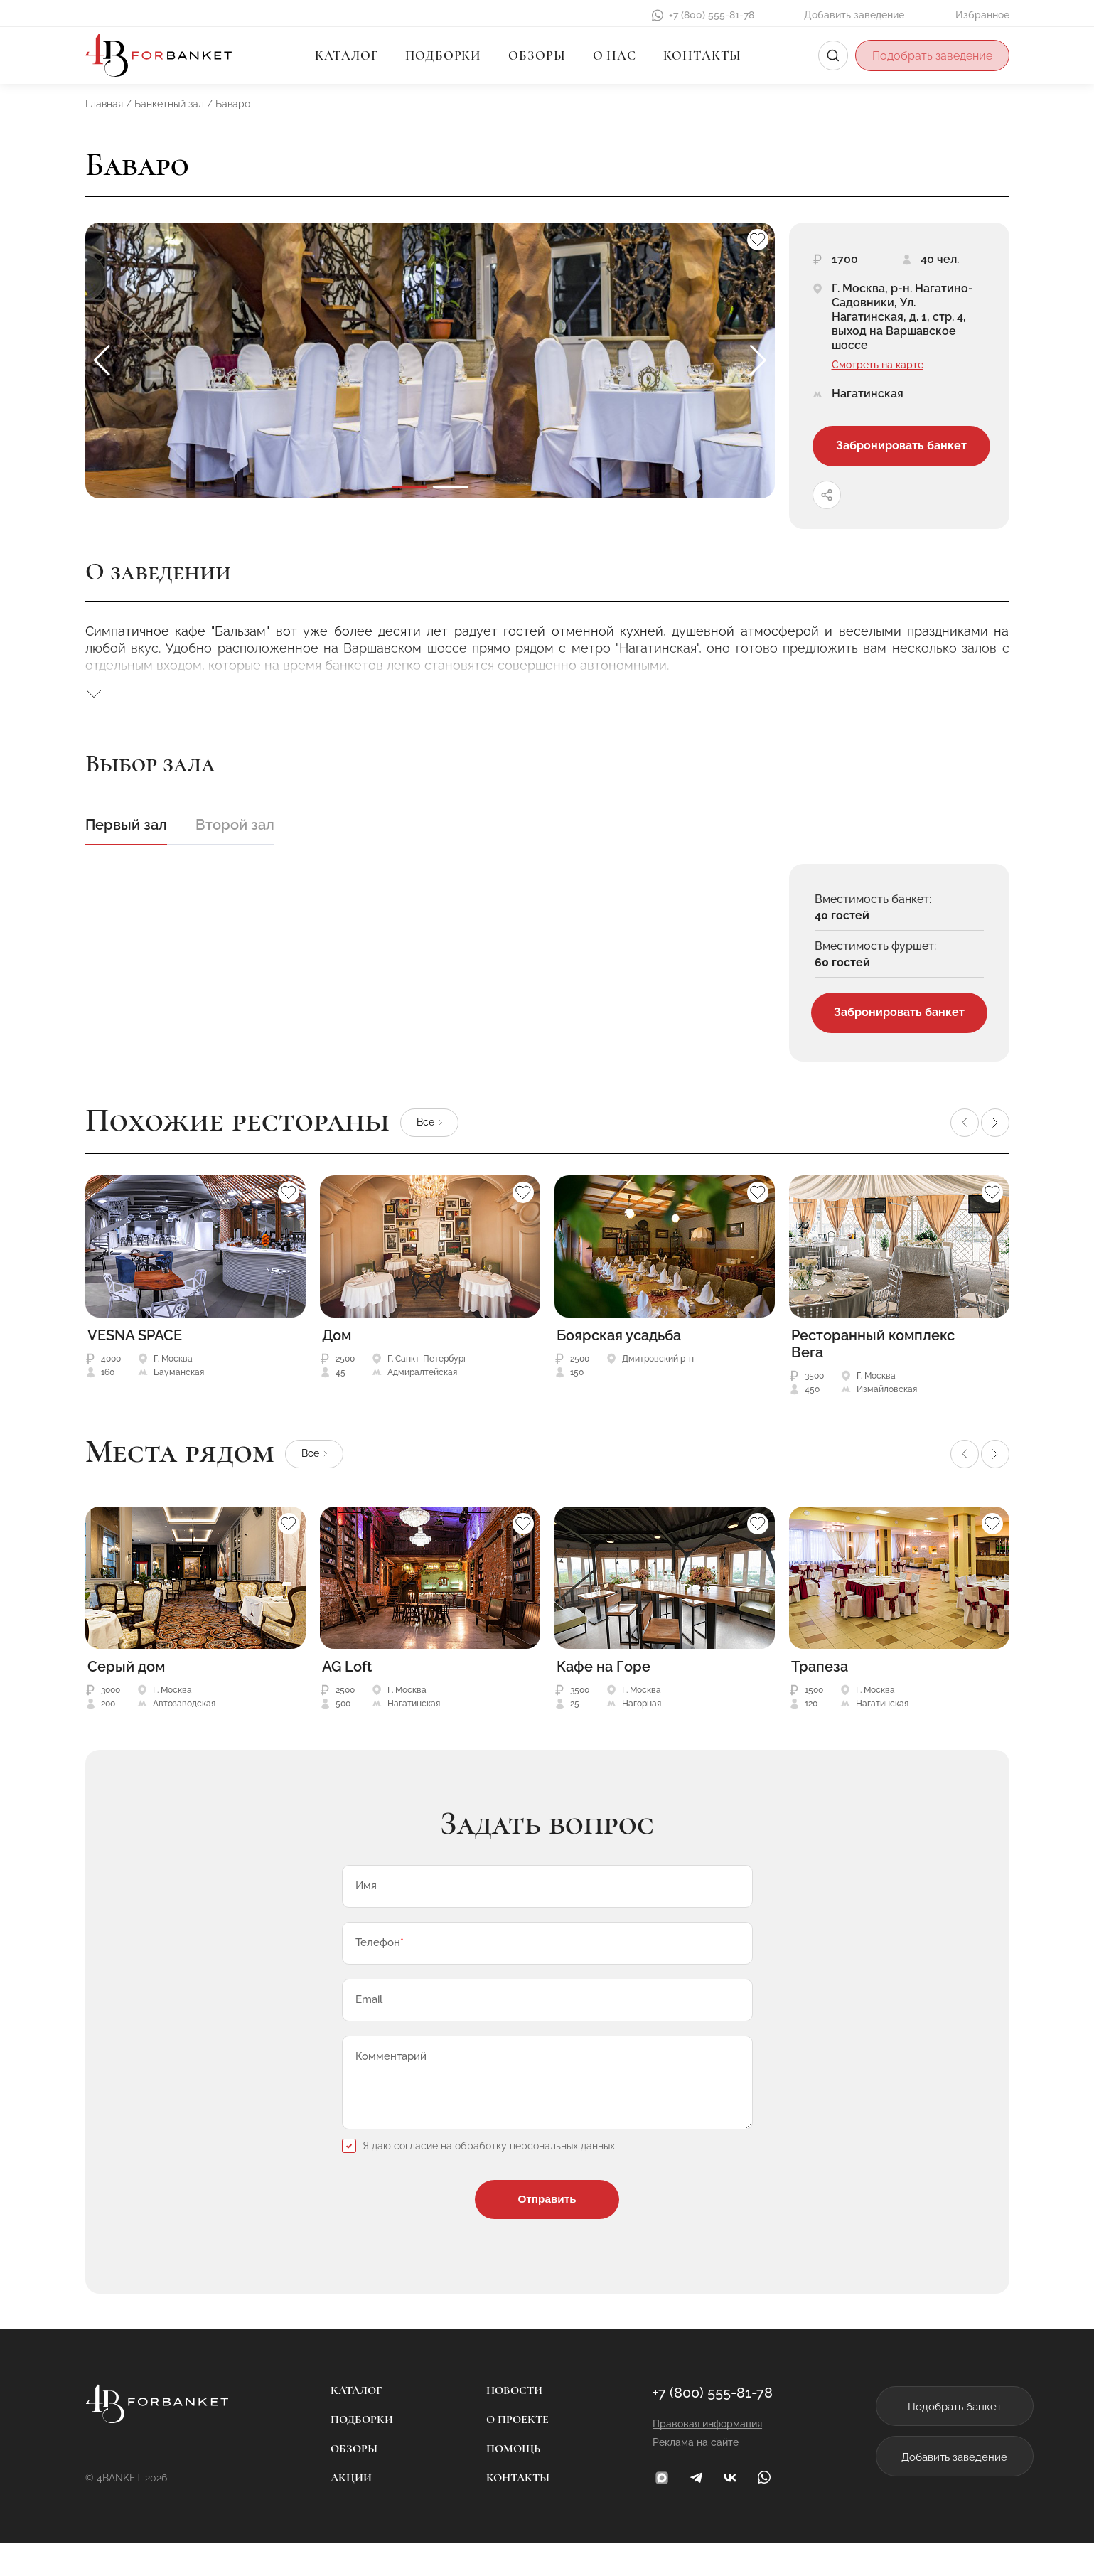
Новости (502, 2424)
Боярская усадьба (619, 1344)
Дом (336, 1344)
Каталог (346, 55)
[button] (758, 360)
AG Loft (347, 1675)
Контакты (702, 55)
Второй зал (234, 832)
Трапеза (819, 1675)
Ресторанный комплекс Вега (873, 1353)
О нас (615, 55)
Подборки (443, 55)
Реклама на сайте (671, 2475)
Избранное (982, 15)
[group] (430, 360)
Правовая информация (682, 2457)
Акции (339, 2511)
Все (425, 1131)
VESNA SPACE (134, 1344)
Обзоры (536, 55)
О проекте (505, 2453)
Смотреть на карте (877, 364)
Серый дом (126, 1675)
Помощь (501, 2482)
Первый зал (126, 832)
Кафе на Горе (603, 1675)
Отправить (547, 2231)
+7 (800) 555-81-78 (711, 15)
